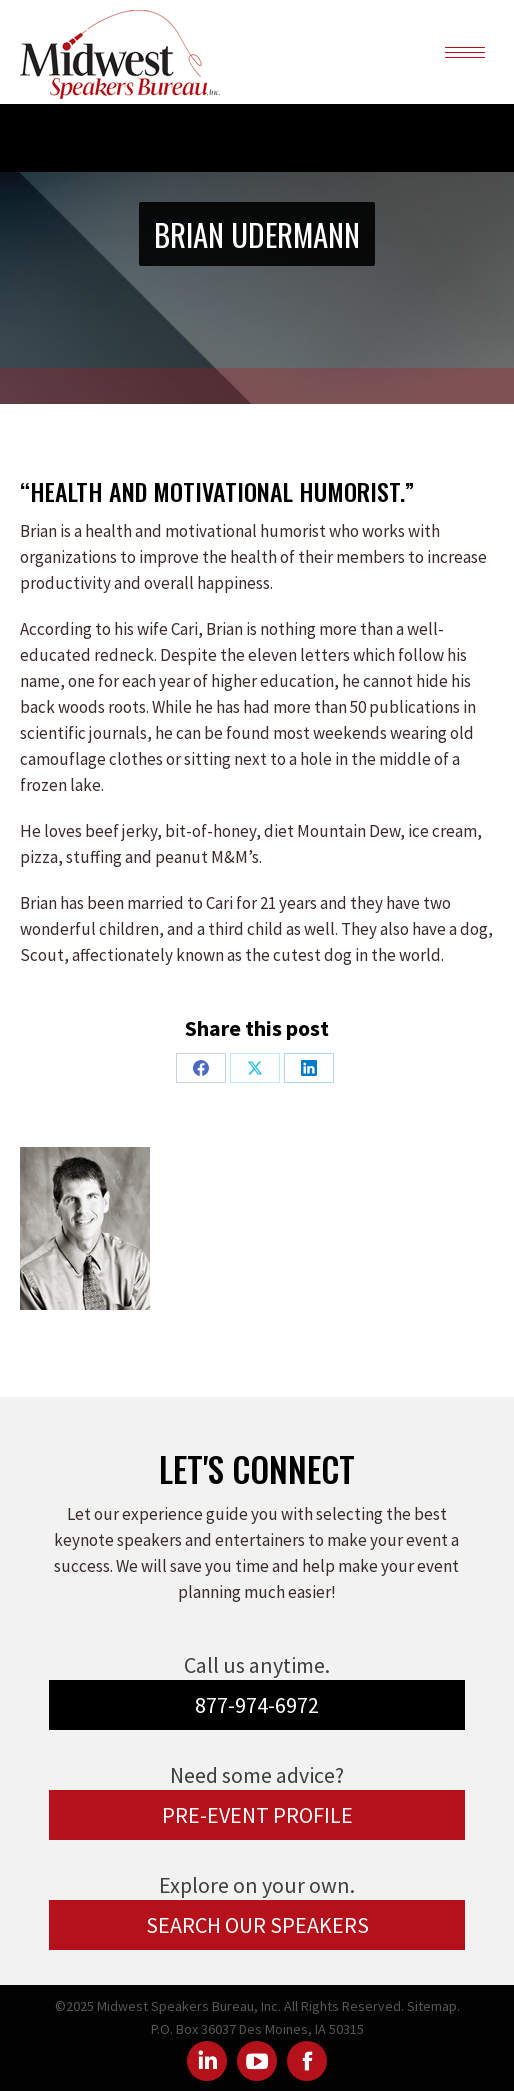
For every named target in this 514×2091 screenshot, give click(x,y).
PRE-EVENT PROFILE (257, 1815)
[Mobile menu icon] (465, 52)
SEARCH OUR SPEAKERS (257, 1925)
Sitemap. (433, 2006)
